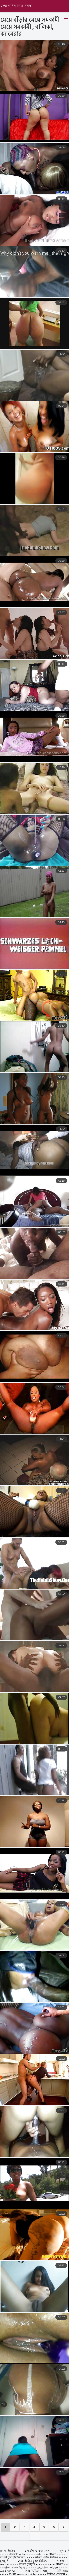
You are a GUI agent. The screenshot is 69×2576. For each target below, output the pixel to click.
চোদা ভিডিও (7, 2569)
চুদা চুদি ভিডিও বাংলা (38, 2569)
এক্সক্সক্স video (17, 2572)
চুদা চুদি (64, 2569)
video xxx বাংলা (46, 2572)
